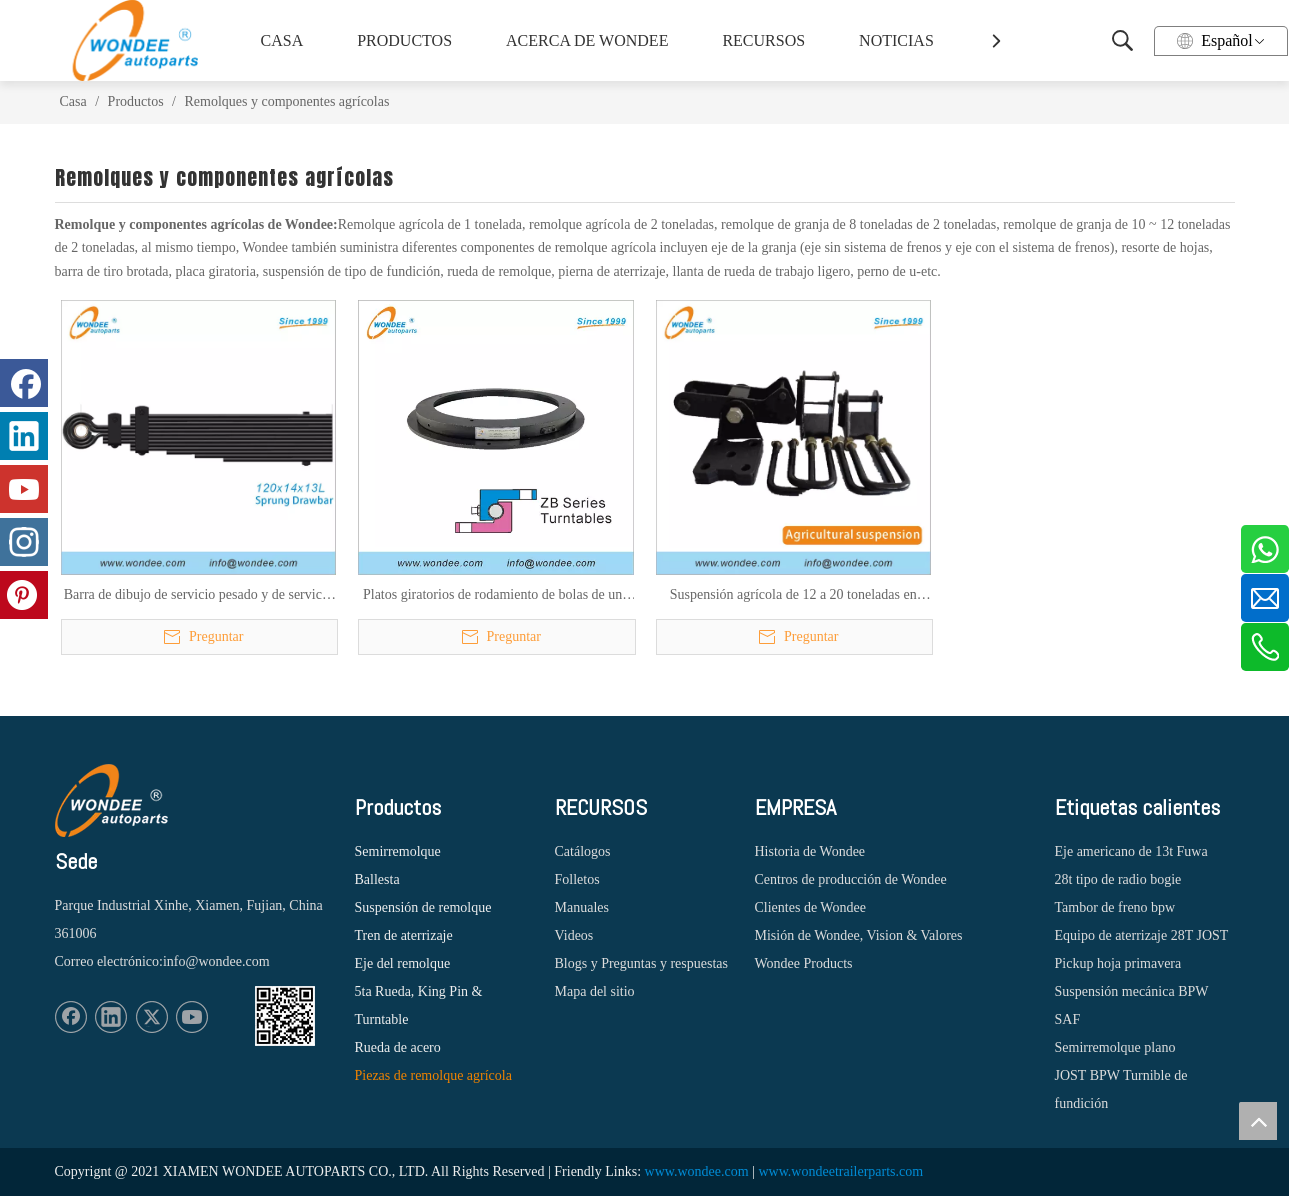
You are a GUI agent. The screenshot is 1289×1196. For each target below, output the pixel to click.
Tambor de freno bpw (1115, 907)
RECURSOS (763, 40)
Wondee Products (804, 963)
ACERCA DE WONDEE (584, 40)
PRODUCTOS (404, 40)
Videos (574, 935)
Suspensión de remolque (423, 907)
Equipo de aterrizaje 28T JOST (1142, 935)
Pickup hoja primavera (1118, 963)
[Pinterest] (24, 595)
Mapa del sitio (595, 991)
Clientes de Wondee (810, 907)
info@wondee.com (216, 961)
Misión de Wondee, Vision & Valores (859, 935)
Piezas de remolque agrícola (433, 1075)
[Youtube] (192, 1017)
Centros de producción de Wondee (851, 879)
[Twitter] (152, 1017)
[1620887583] (285, 1016)
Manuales (582, 907)
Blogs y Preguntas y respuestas (641, 963)
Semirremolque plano (1115, 1047)
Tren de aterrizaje (404, 935)
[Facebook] (71, 1017)
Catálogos (583, 851)
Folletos (577, 879)
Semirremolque (398, 851)
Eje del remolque (403, 963)
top (1258, 1121)
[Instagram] (24, 542)
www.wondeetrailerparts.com (840, 1171)
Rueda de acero (398, 1047)
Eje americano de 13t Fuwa (1131, 851)
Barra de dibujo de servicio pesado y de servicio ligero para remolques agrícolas (198, 596)
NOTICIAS (896, 40)
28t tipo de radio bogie (1118, 879)
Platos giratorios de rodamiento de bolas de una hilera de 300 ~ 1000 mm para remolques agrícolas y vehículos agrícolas (496, 596)
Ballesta (377, 879)
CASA (282, 40)
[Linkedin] (111, 1017)
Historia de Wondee (810, 851)
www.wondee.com (697, 1171)
